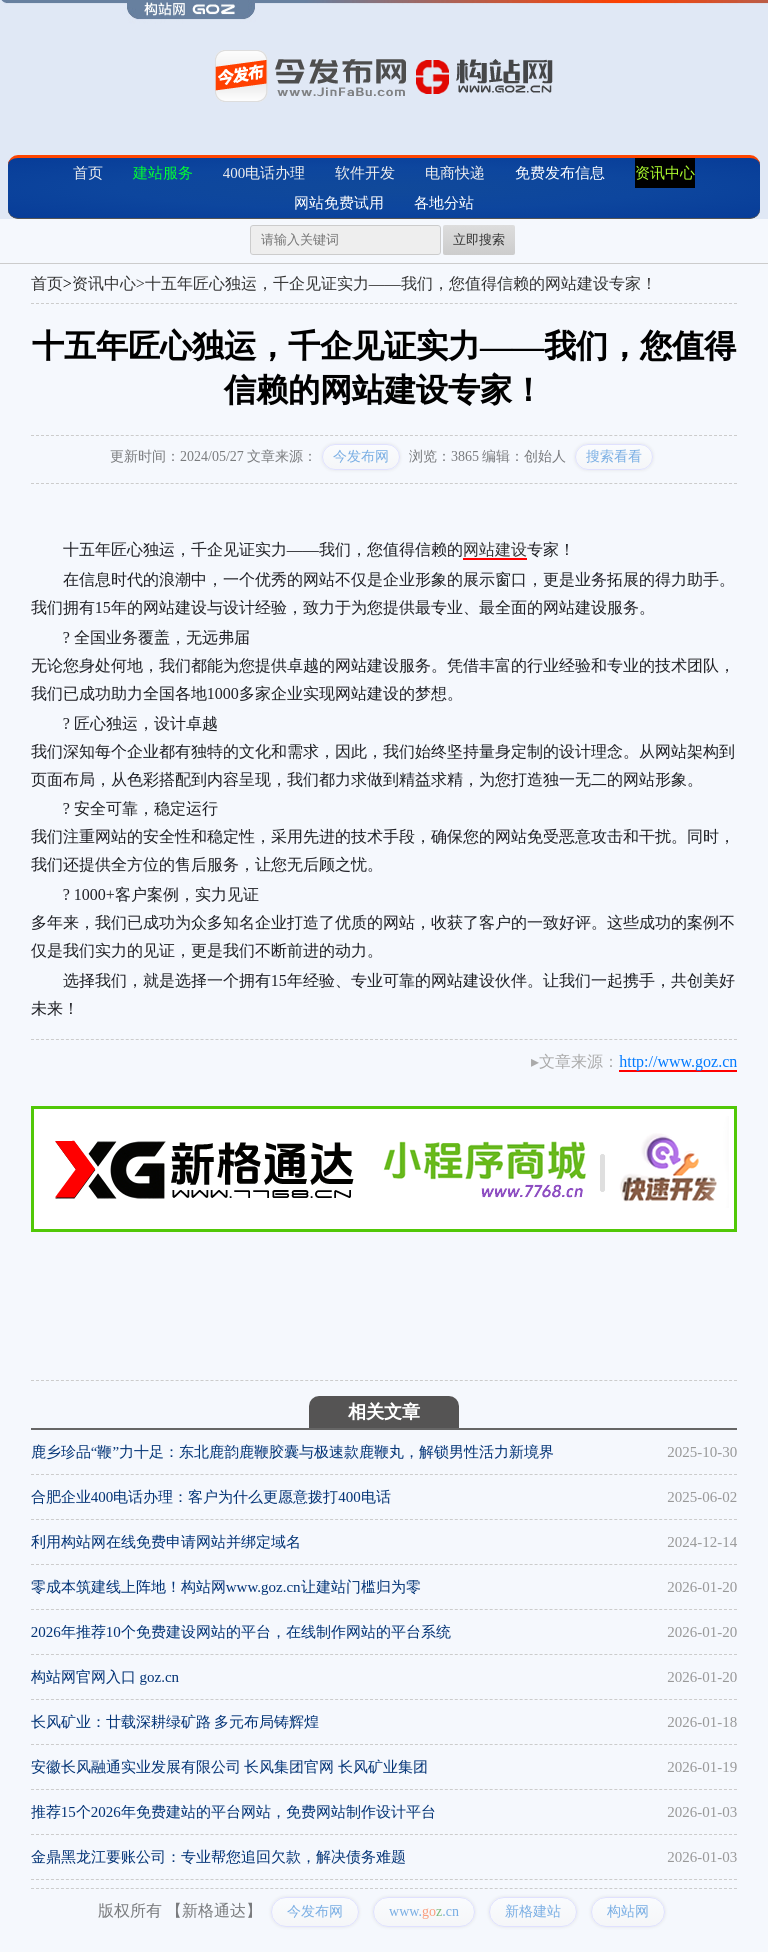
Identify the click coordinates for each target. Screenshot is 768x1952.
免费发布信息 (560, 173)
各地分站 (444, 203)
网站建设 (495, 549)
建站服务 (163, 173)
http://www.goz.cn (678, 1061)
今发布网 (361, 456)
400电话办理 (264, 173)
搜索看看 (614, 456)
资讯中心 (665, 173)
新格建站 (533, 1911)
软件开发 (365, 173)
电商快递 (455, 173)
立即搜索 (479, 239)
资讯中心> (108, 283)
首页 (88, 173)
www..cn (424, 1911)
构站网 (628, 1911)
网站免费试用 (339, 203)
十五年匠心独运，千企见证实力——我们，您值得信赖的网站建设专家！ (401, 283)
